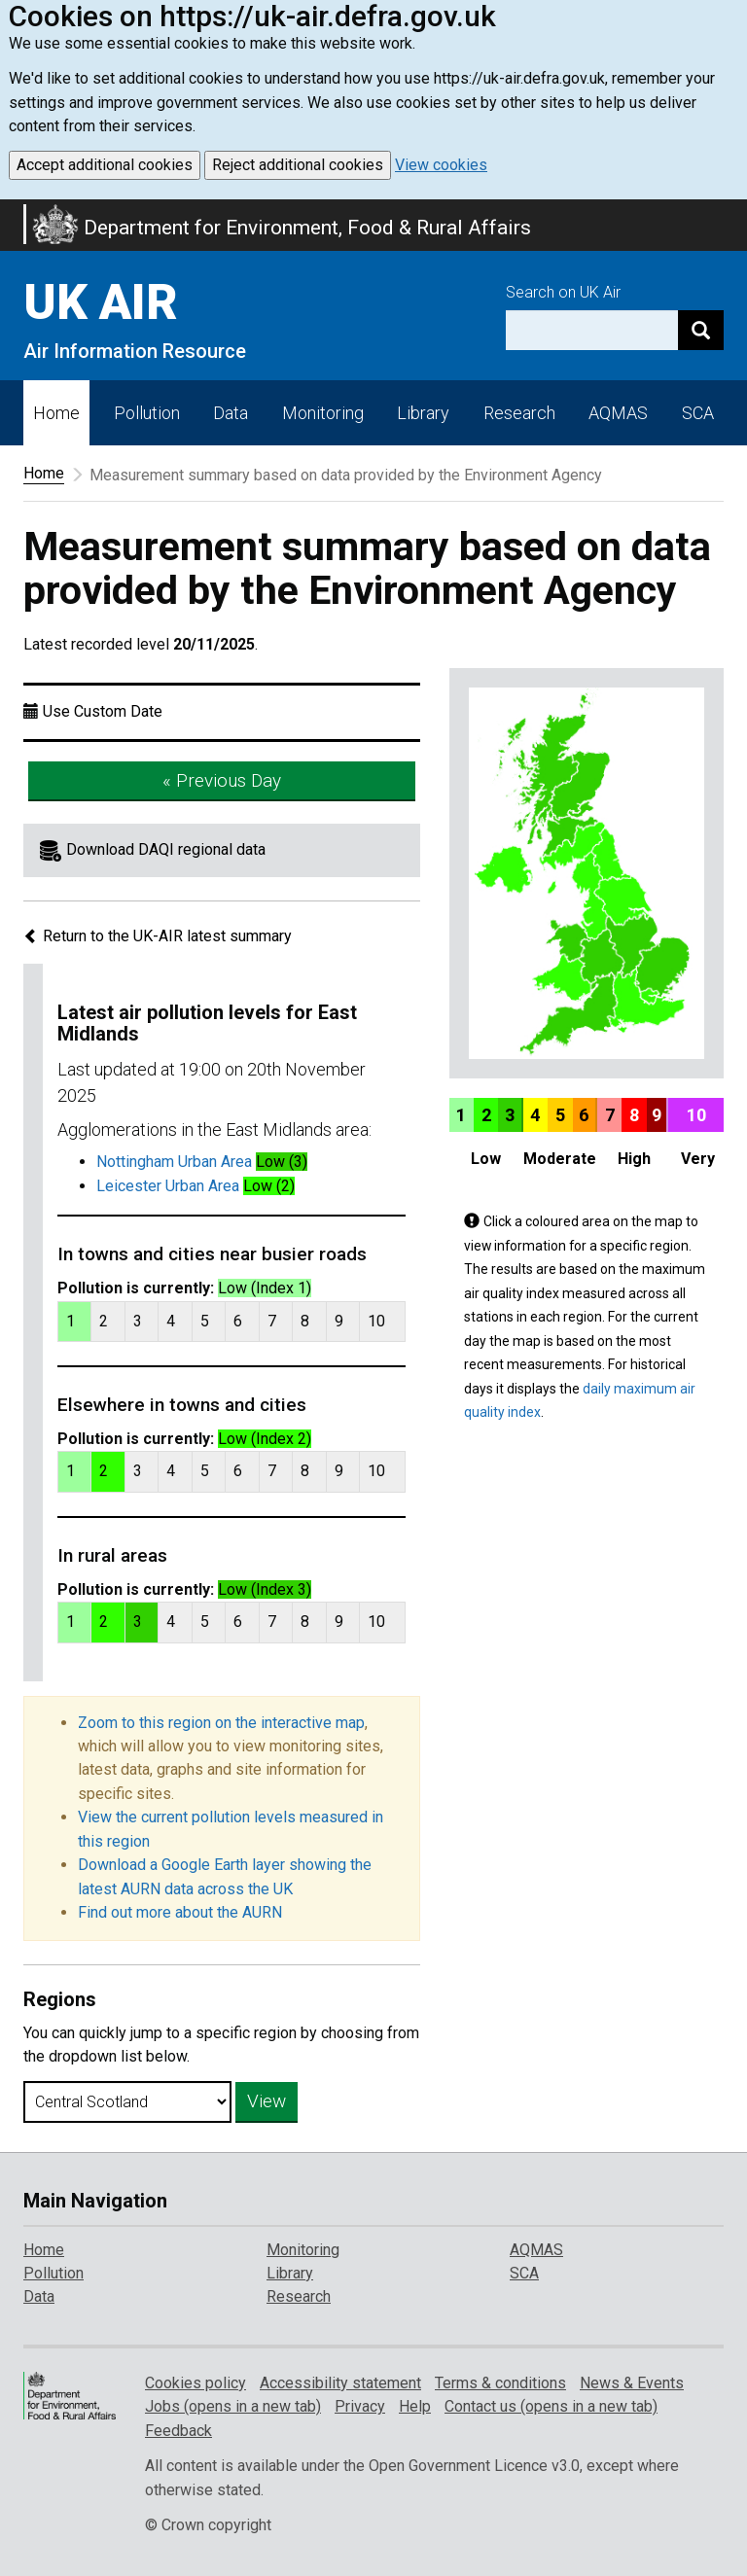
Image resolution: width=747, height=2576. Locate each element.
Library (423, 413)
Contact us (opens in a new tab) (551, 2406)
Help (415, 2406)
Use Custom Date (102, 711)
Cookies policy (195, 2383)
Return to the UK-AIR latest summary (157, 936)
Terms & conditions (500, 2383)
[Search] (701, 330)
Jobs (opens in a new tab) (233, 2406)
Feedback (178, 2430)
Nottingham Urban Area (174, 1161)
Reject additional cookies (297, 165)
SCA (698, 413)
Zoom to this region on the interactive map (221, 1722)
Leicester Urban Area (167, 1186)
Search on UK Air (563, 292)
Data (230, 413)
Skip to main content (12, 212)
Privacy (360, 2406)
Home (56, 413)
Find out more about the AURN (180, 1912)
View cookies (441, 165)
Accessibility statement (340, 2383)
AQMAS (618, 413)
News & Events (632, 2383)
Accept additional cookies (105, 165)
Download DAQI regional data (166, 849)
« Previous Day (221, 780)
